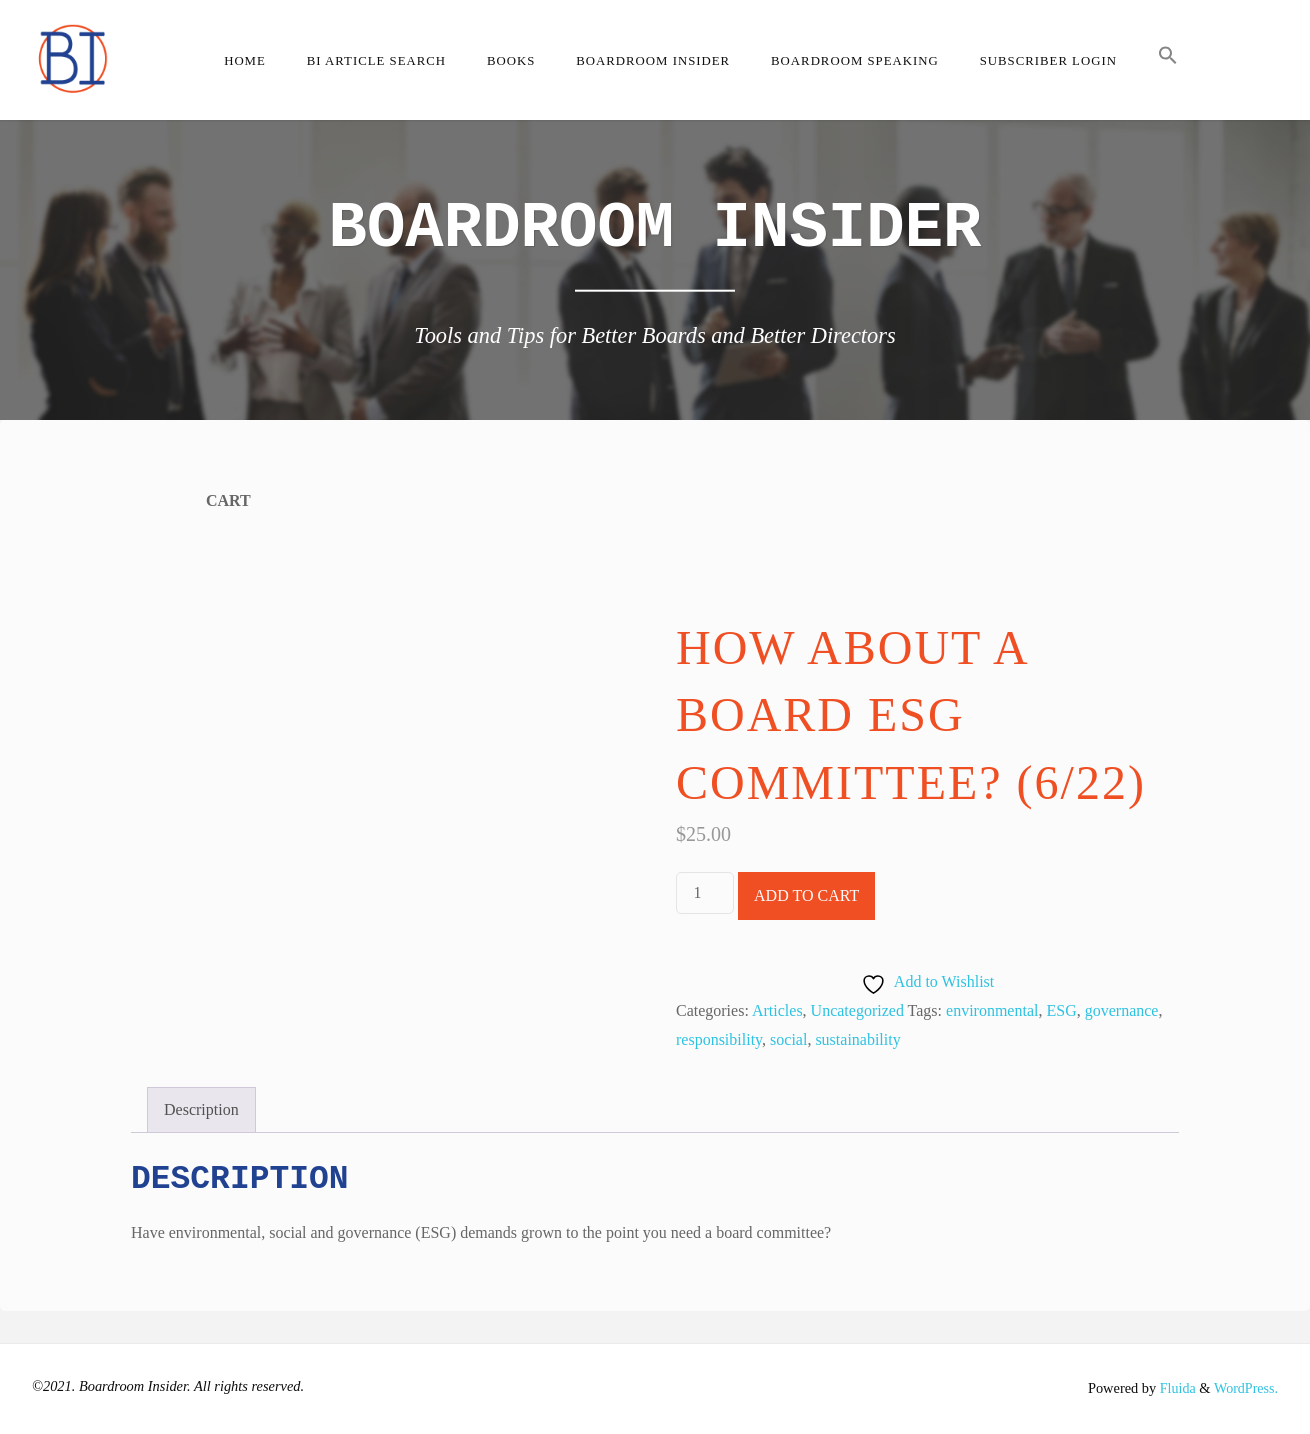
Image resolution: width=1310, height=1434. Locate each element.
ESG (1061, 1010)
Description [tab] (201, 1109)
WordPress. (1245, 1388)
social (788, 1039)
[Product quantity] (705, 893)
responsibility (719, 1039)
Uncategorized (857, 1010)
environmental (992, 1010)
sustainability (857, 1039)
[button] (1167, 60)
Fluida (1174, 1388)
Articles (777, 1010)
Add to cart (806, 895)
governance (1122, 1010)
